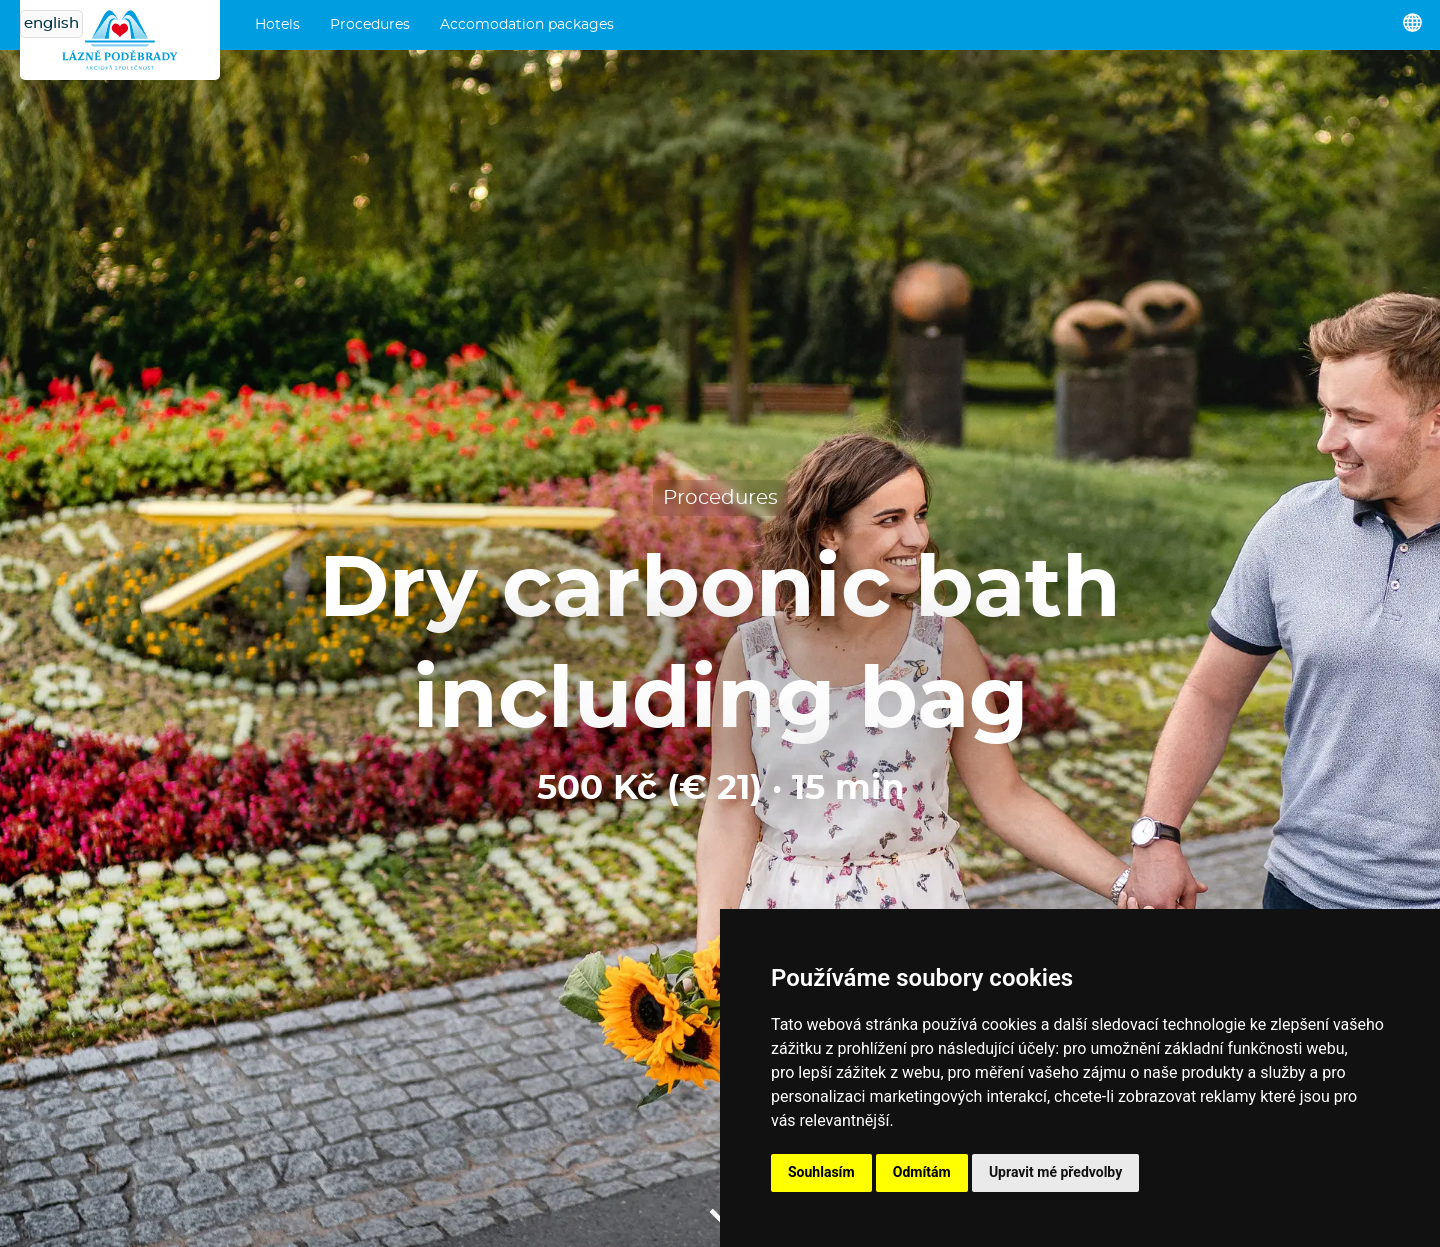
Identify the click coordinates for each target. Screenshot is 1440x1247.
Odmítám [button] (922, 1172)
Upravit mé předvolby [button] (1055, 1172)
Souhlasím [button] (821, 1172)
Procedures (370, 25)
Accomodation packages (527, 25)
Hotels (277, 25)
